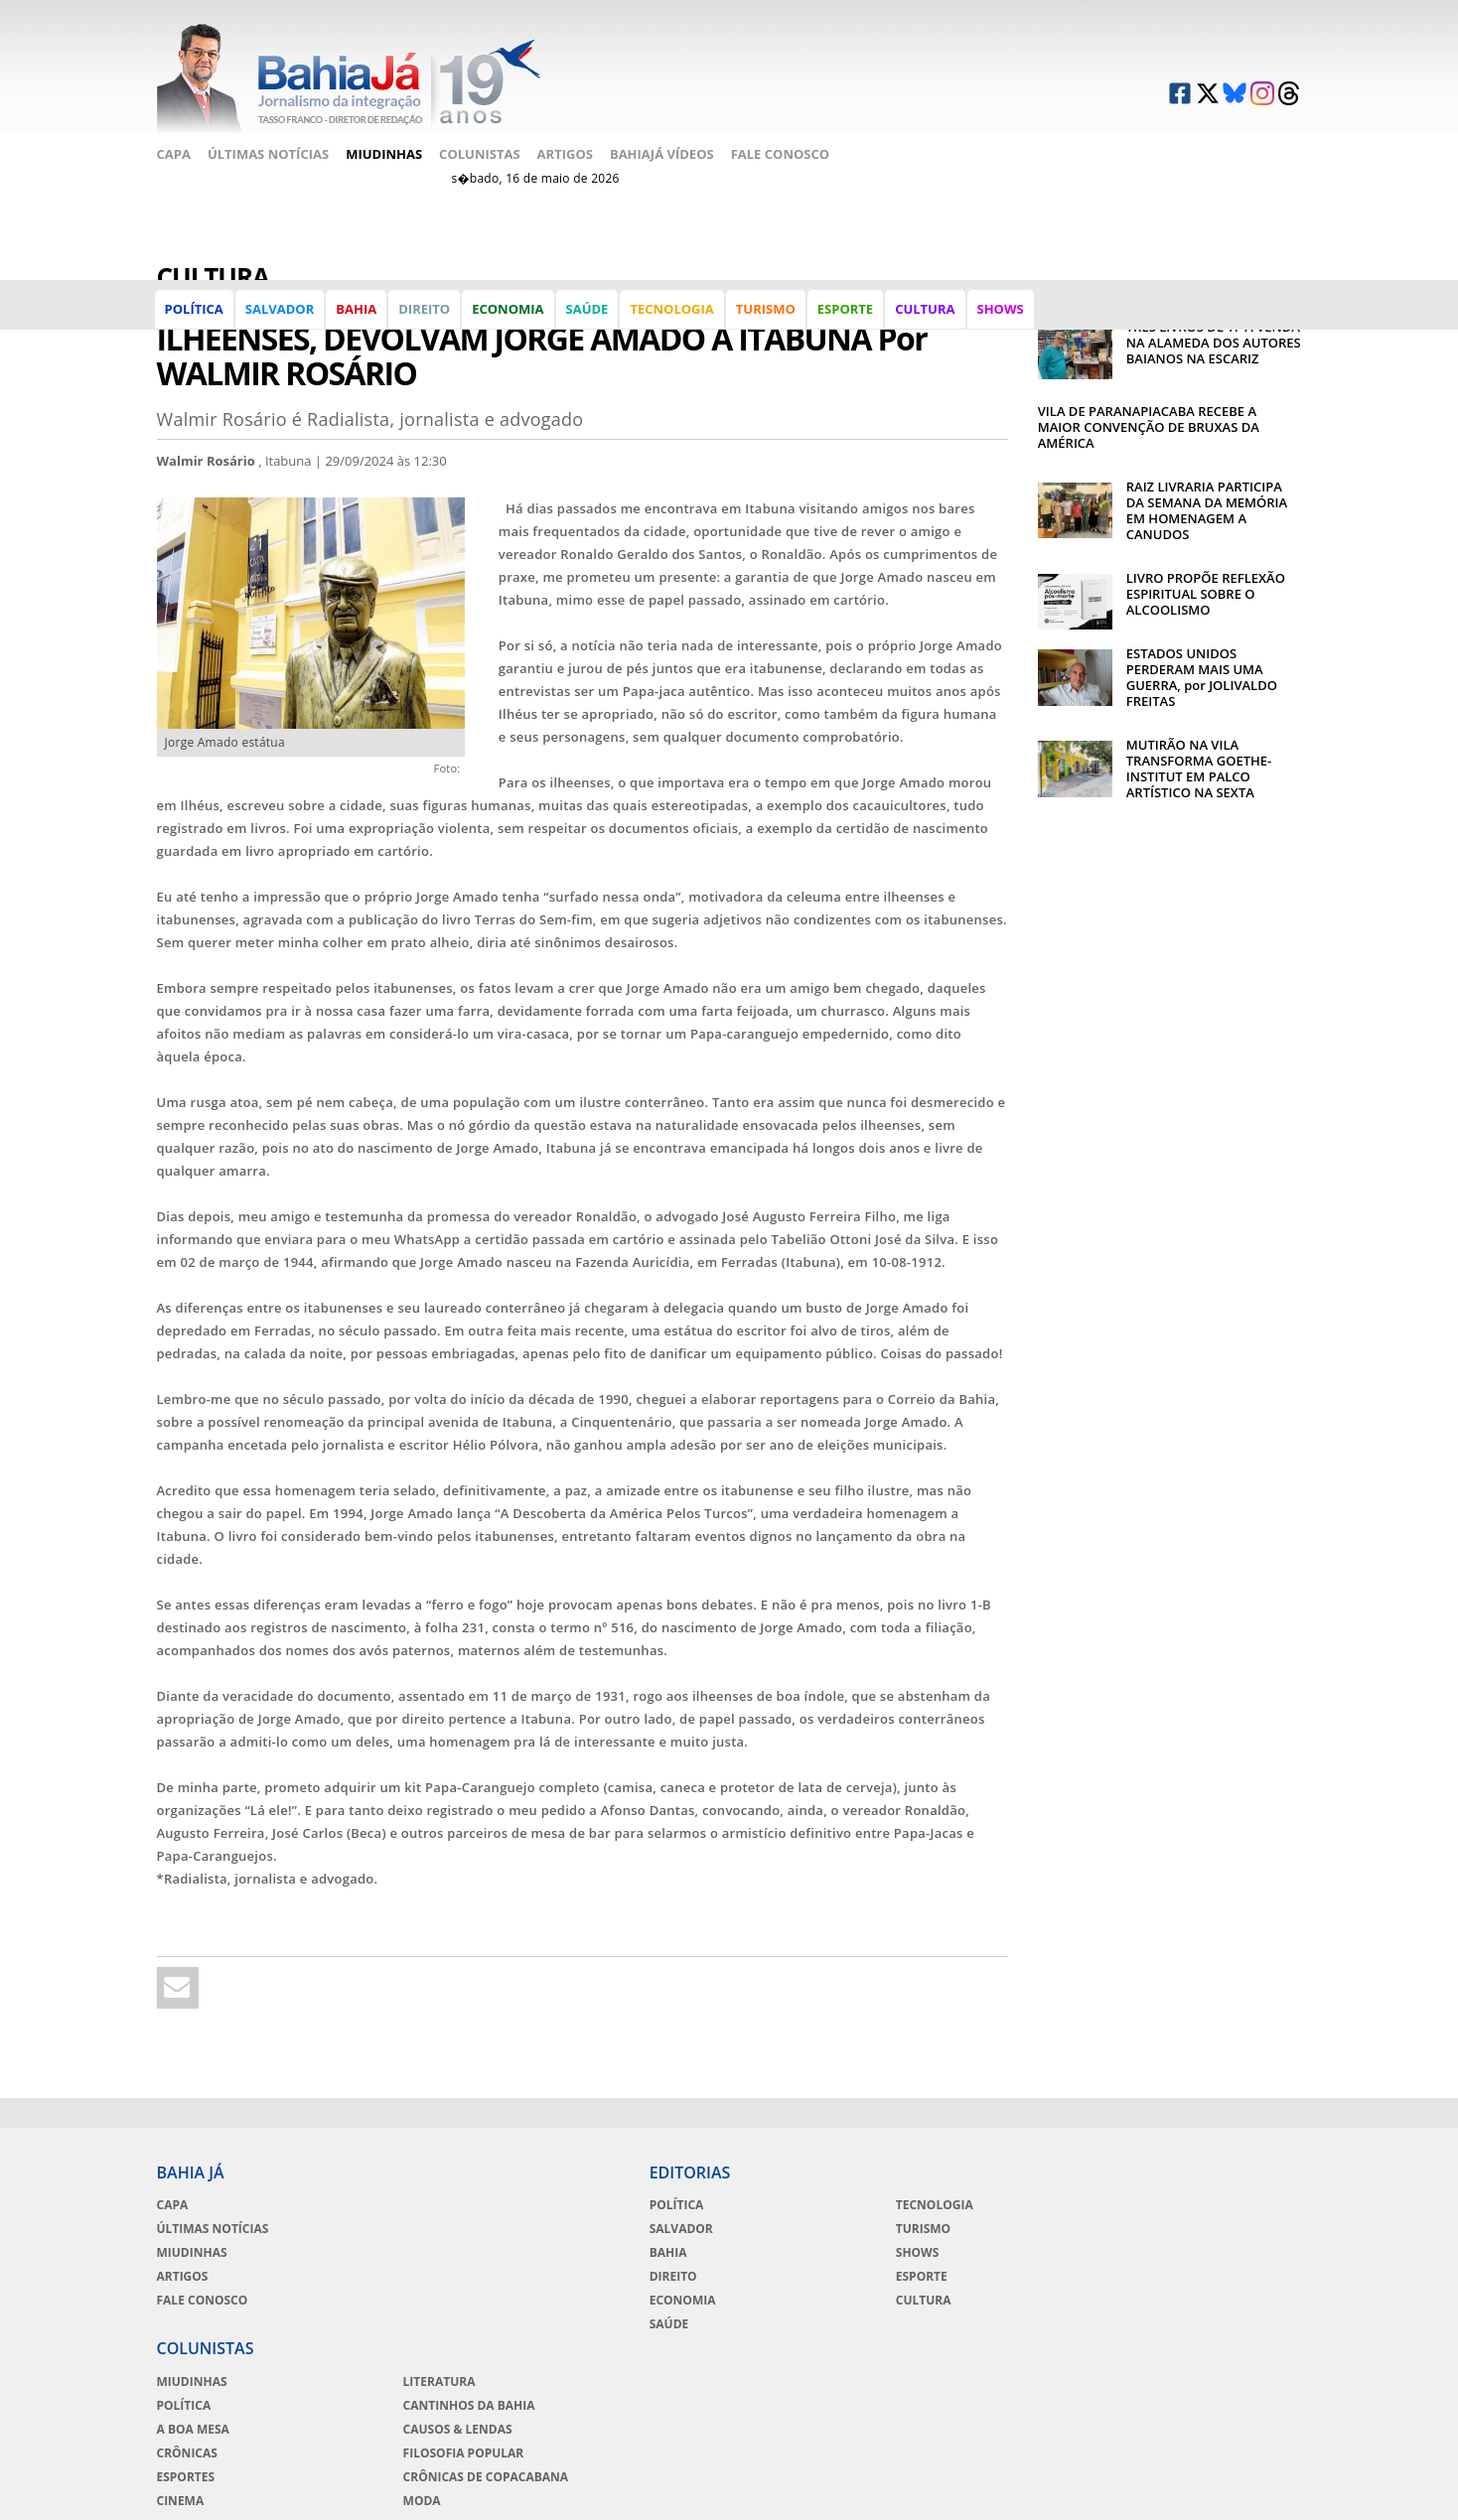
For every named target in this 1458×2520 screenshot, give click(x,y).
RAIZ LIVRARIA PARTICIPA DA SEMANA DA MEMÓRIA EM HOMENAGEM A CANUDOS (1206, 486)
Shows (1001, 322)
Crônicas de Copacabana (1218, 2279)
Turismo (768, 322)
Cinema (963, 2302)
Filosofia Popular (1195, 2255)
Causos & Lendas (1189, 2231)
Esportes (969, 2279)
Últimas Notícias (268, 146)
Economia (509, 322)
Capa (174, 146)
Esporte (847, 322)
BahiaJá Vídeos (662, 146)
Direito (426, 322)
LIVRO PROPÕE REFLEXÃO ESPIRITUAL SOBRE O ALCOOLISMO (1205, 570)
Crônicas (970, 2255)
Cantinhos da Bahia (1201, 2207)
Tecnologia (673, 322)
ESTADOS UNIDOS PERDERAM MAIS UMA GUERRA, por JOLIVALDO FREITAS (1201, 653)
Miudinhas (384, 146)
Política (196, 322)
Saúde (588, 322)
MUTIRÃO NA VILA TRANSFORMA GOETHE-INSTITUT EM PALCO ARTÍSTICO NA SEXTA (1198, 744)
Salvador (281, 322)
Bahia (358, 322)
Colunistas (479, 146)
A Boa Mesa (976, 2231)
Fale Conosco (780, 146)
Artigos (565, 146)
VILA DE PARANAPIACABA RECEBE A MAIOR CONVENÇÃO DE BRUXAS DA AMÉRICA (1148, 403)
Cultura (926, 322)
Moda (1154, 2302)
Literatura (1171, 2183)
